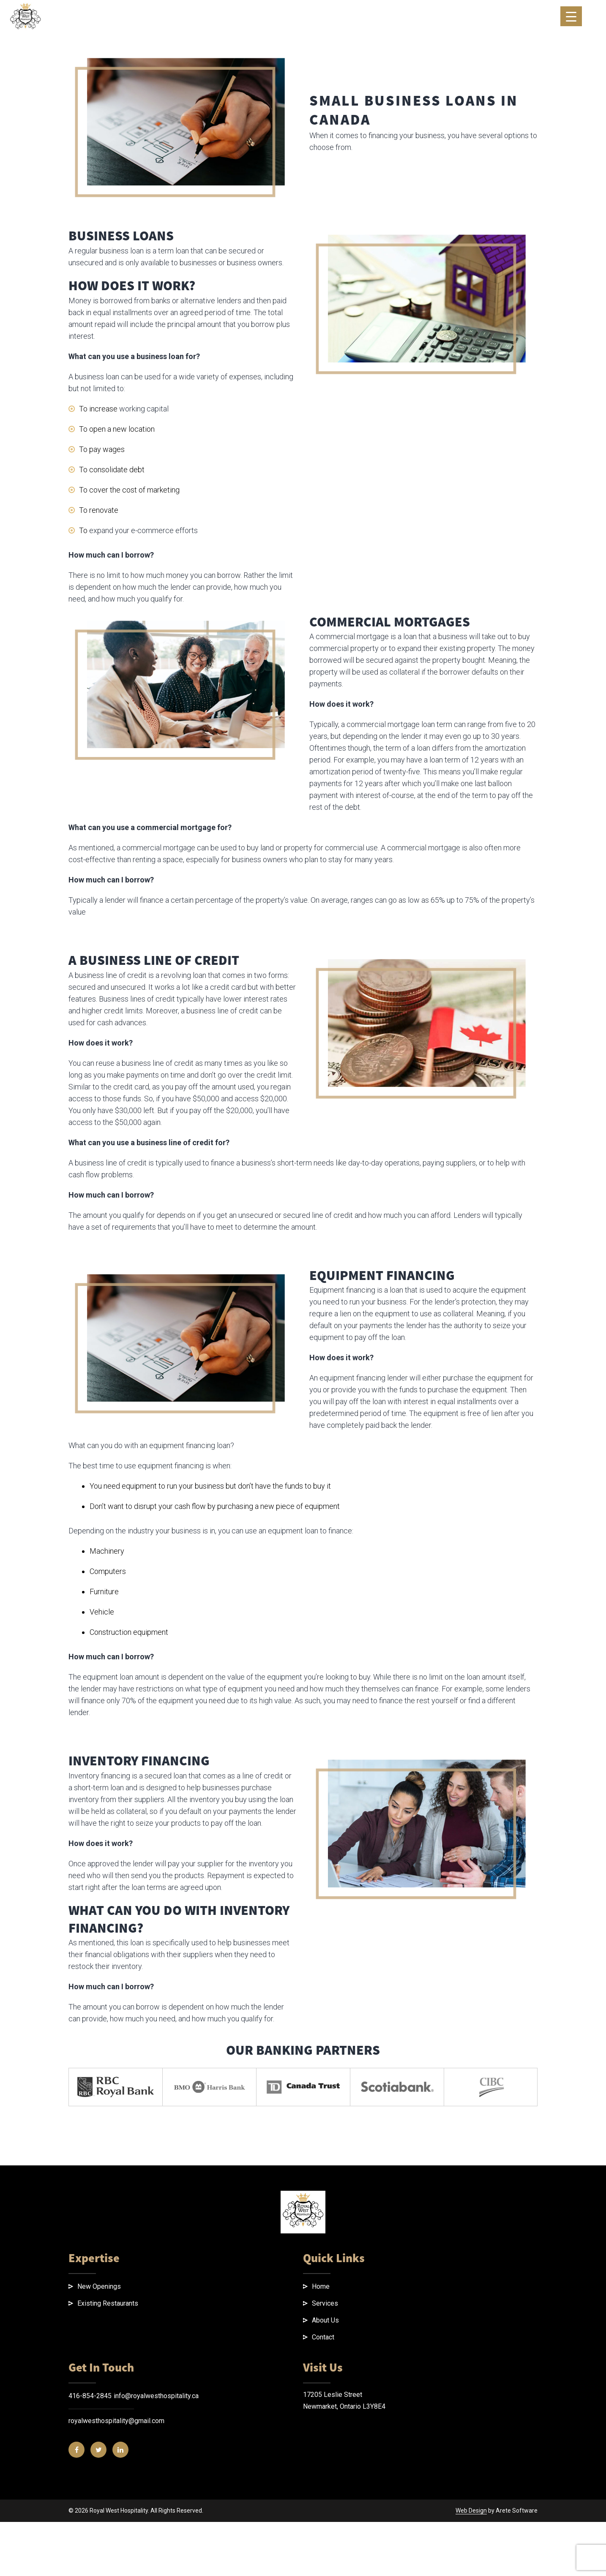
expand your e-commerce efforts (143, 732)
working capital (144, 611)
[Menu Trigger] (571, 16)
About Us (325, 2523)
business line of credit (222, 1213)
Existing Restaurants (107, 2506)
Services (325, 2506)
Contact (323, 2539)
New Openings (99, 2489)
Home (321, 2489)
